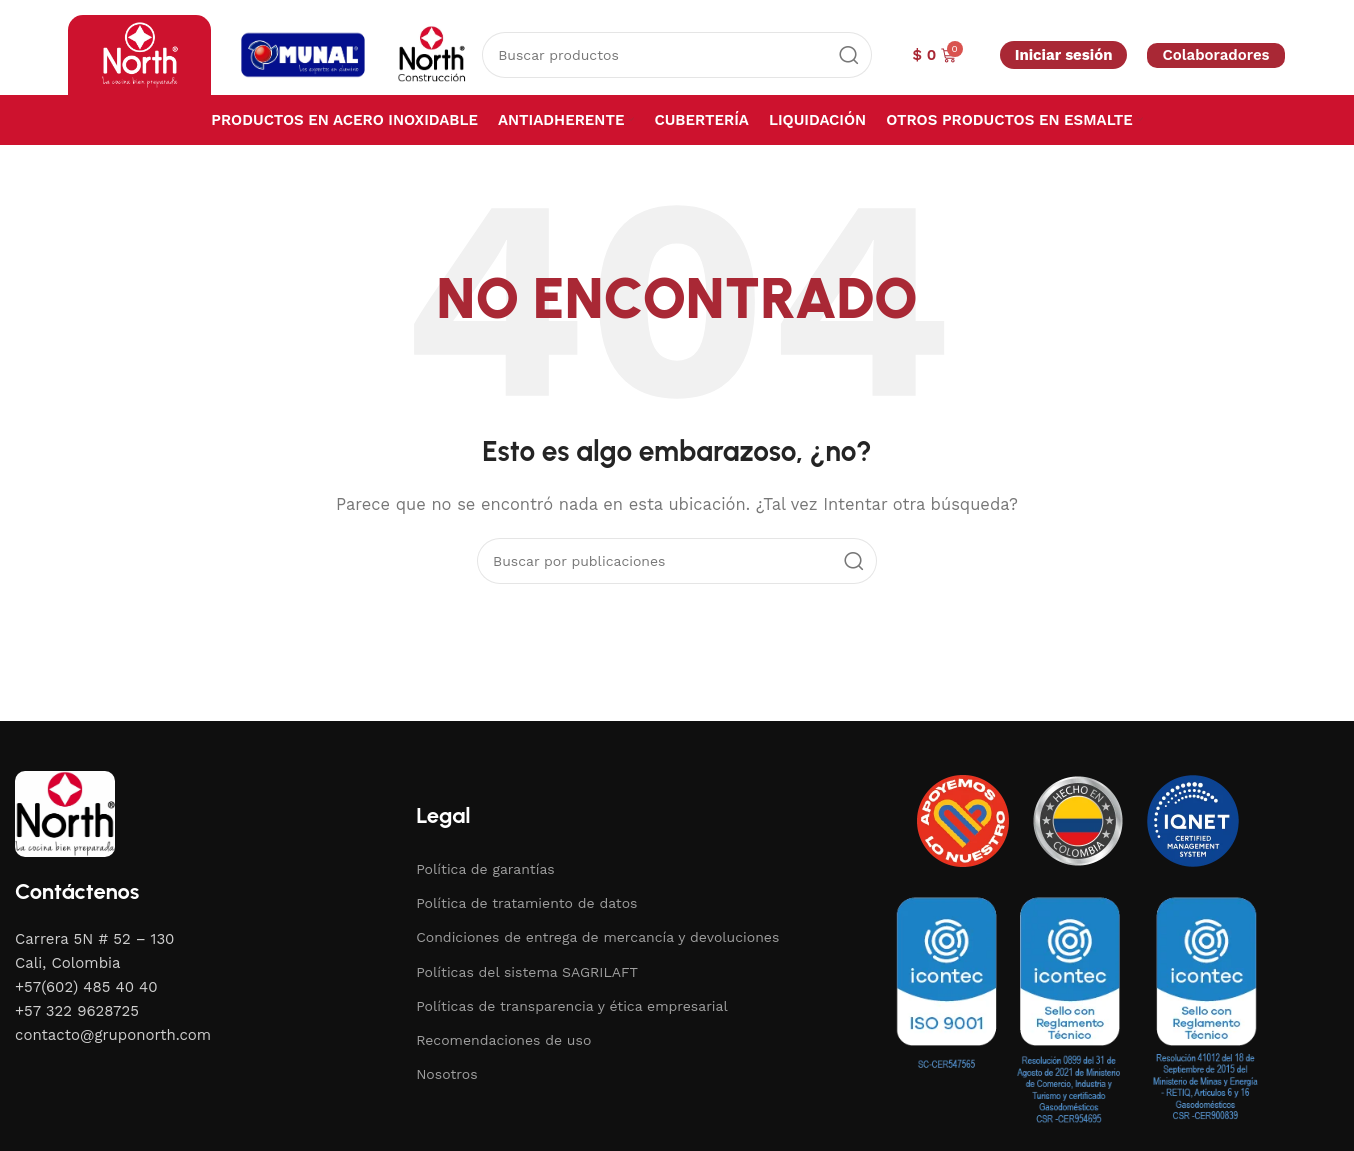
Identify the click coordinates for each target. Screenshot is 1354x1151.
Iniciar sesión (1064, 55)
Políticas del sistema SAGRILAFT (527, 972)
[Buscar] (677, 55)
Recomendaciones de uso (503, 1040)
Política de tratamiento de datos (526, 903)
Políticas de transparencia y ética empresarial (572, 1006)
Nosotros (446, 1074)
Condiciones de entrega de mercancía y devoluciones (597, 937)
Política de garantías (485, 869)
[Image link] (65, 812)
